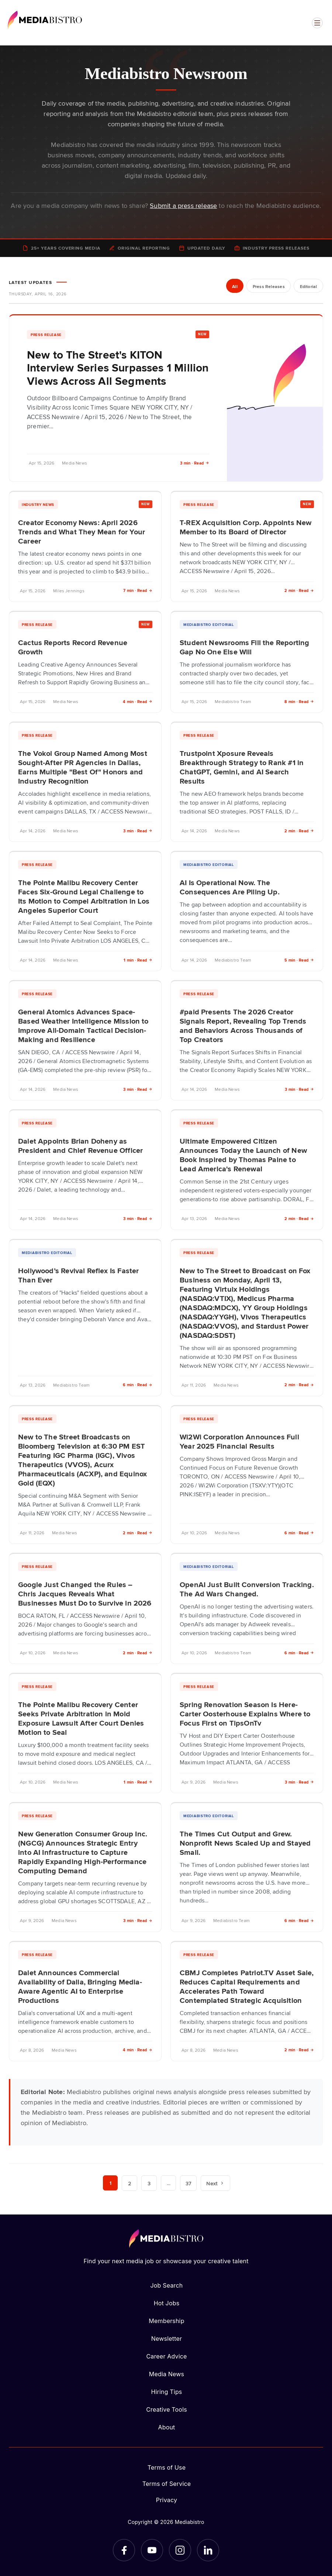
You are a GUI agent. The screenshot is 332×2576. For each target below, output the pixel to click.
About (166, 2427)
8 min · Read (299, 701)
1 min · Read (138, 960)
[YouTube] (152, 2550)
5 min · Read (299, 960)
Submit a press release (183, 205)
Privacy (166, 2500)
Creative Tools (166, 2409)
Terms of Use (167, 2467)
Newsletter (166, 2338)
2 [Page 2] (129, 2183)
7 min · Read (137, 590)
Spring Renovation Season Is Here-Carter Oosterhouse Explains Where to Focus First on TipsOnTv (245, 1713)
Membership (166, 2321)
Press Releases (268, 286)
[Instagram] (180, 2550)
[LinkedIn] (208, 2550)
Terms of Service (166, 2483)
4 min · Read (137, 701)
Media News (166, 2374)
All (233, 286)
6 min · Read (137, 1385)
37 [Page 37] (188, 2183)
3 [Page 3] (149, 2183)
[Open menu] (317, 23)
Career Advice (166, 2356)
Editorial (308, 286)
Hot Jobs (167, 2303)
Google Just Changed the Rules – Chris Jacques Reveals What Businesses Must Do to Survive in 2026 (85, 1593)
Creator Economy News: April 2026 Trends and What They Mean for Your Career (81, 531)
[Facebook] (124, 2550)
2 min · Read (299, 590)
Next (216, 2183)
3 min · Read (194, 463)
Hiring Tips (166, 2391)
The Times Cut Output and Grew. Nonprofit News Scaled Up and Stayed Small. (245, 1843)
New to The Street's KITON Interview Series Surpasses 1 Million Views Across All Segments (117, 368)
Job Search (167, 2285)
